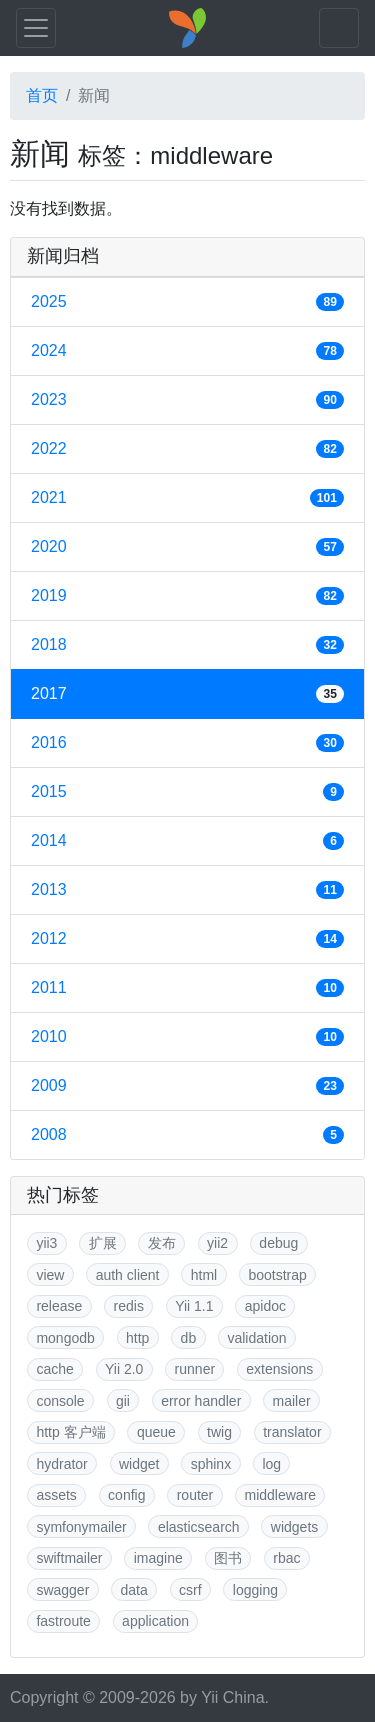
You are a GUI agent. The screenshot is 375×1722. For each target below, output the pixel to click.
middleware (281, 1495)
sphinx (211, 1464)
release (59, 1306)
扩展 (103, 1243)
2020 (187, 547)
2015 (187, 792)
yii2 (217, 1243)
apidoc (265, 1306)
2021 (187, 498)
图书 (228, 1558)
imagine (158, 1558)
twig (219, 1432)
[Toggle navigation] (36, 28)
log (271, 1464)
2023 (187, 400)
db (189, 1338)
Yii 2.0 (124, 1369)
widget (139, 1464)
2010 (187, 1037)
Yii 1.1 (194, 1306)
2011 (187, 988)
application (155, 1621)
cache (54, 1369)
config (126, 1495)
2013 (187, 890)
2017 (187, 694)
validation (256, 1338)
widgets (294, 1527)
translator (292, 1432)
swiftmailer (69, 1558)
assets (56, 1495)
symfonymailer (81, 1527)
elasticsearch (199, 1527)
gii (123, 1401)
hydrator (61, 1464)
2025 (187, 302)
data (134, 1590)
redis (129, 1306)
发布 (162, 1243)
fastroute (63, 1621)
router (195, 1495)
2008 (187, 1135)
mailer (292, 1401)
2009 (187, 1086)
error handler (201, 1401)
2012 (187, 939)
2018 (187, 645)
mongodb (65, 1338)
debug (278, 1243)
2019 (187, 596)
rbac (286, 1558)
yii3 (46, 1243)
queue (156, 1432)
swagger (62, 1590)
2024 (187, 351)
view (50, 1275)
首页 (42, 95)
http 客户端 (70, 1432)
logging (255, 1590)
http (137, 1338)
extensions (279, 1369)
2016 (187, 743)
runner (195, 1369)
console (60, 1401)
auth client (128, 1275)
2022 (187, 449)
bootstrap (277, 1275)
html (204, 1275)
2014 (187, 841)
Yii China (232, 1697)
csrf (190, 1590)
